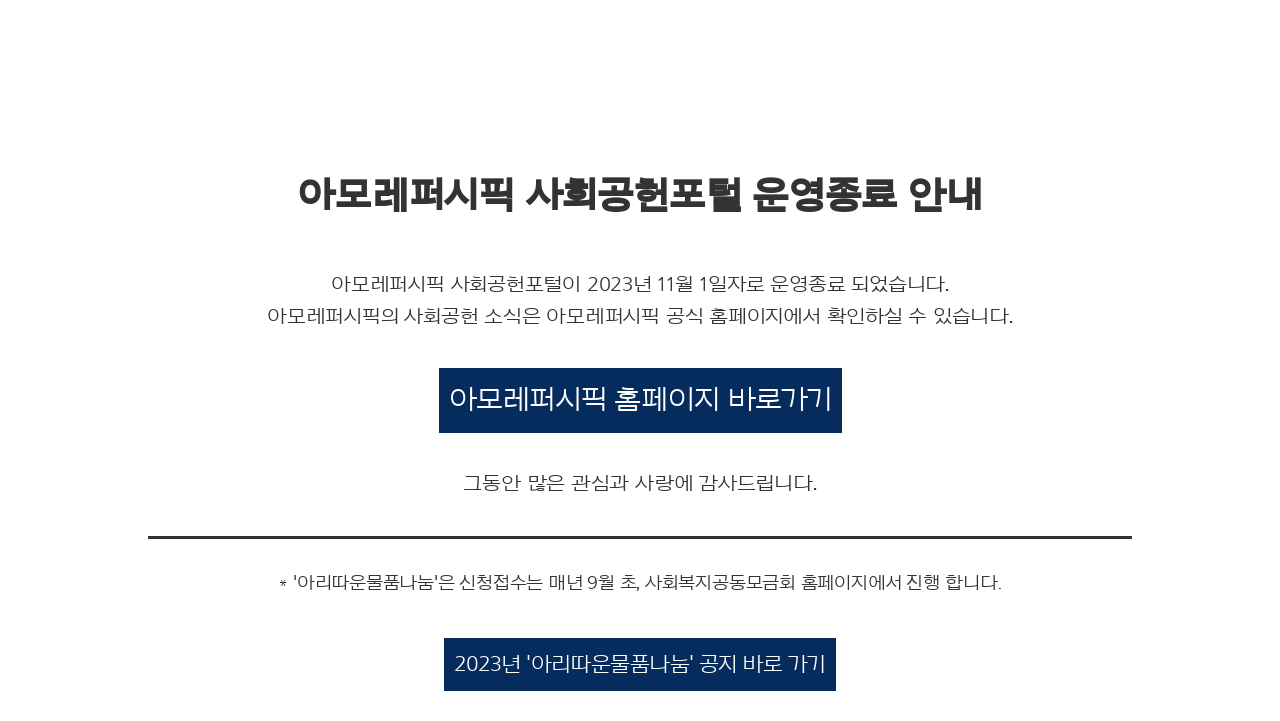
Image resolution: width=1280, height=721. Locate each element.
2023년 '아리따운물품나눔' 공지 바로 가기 (639, 664)
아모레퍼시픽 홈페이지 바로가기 (640, 400)
